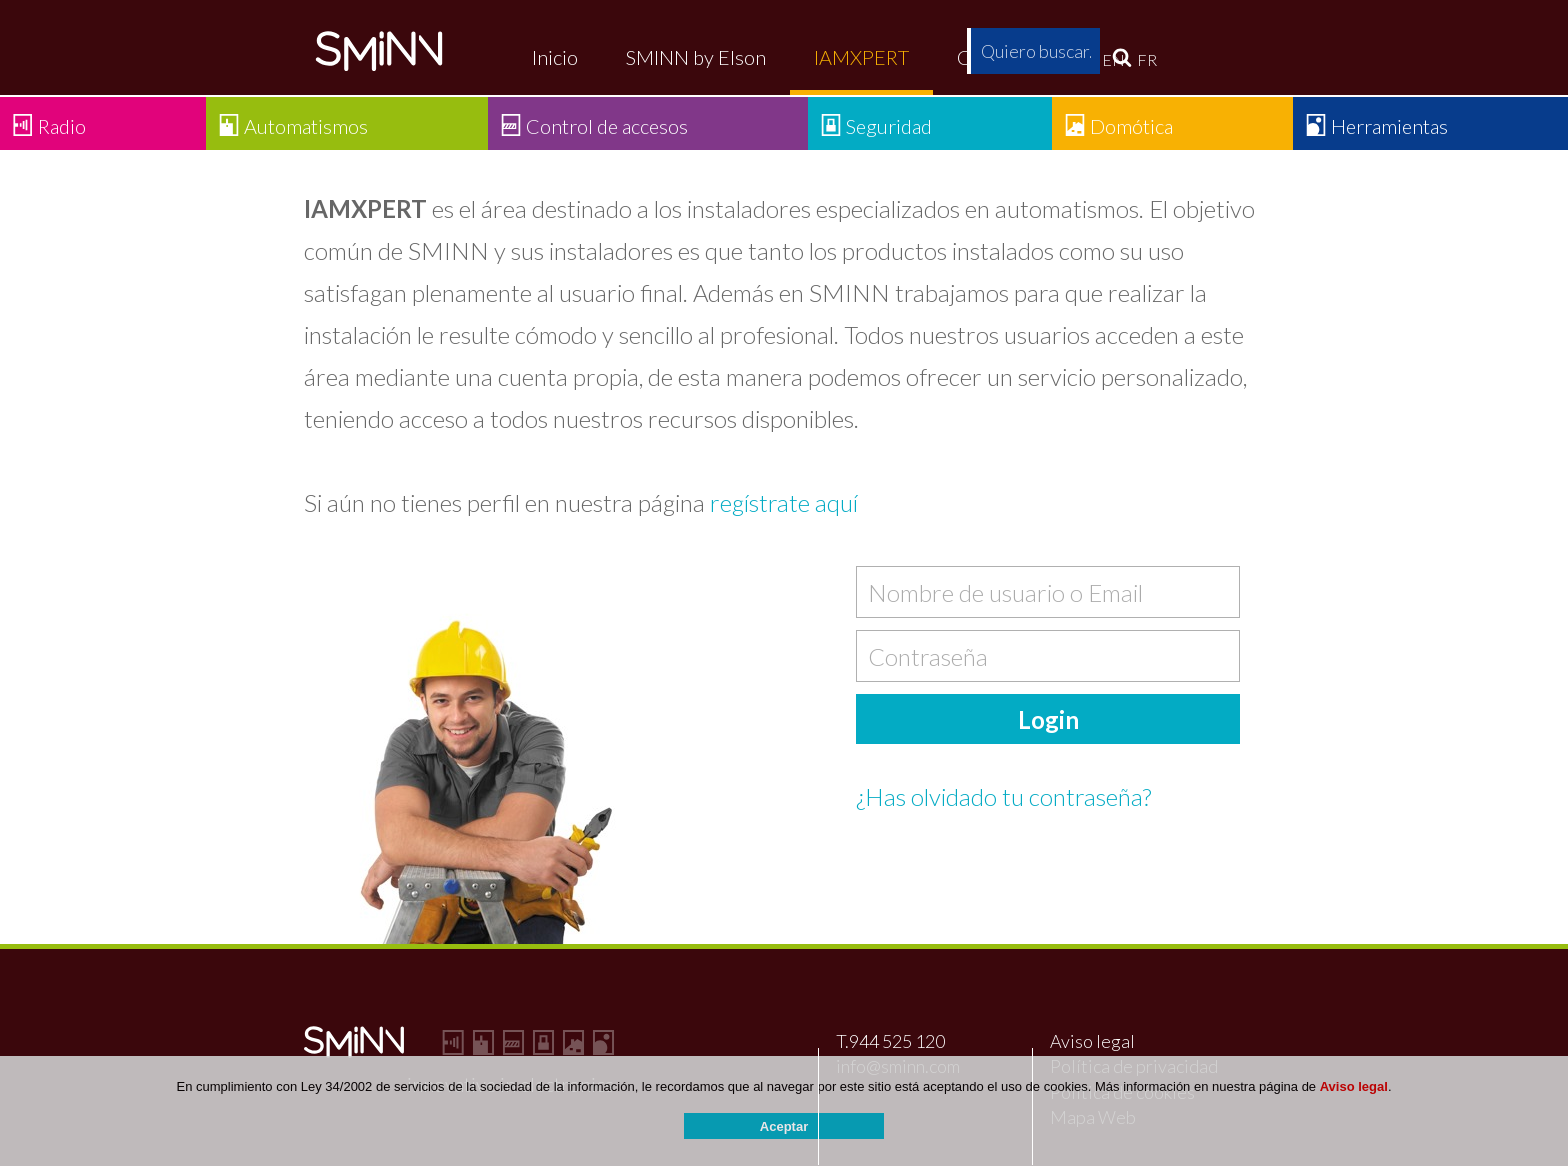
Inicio (555, 57)
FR (1147, 59)
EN (1113, 59)
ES (1081, 59)
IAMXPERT (861, 57)
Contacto (996, 57)
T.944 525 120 (890, 1041)
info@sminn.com (898, 1066)
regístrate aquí (784, 502)
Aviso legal (1092, 1041)
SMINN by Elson (696, 57)
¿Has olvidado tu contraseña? (1003, 796)
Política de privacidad (1134, 1066)
